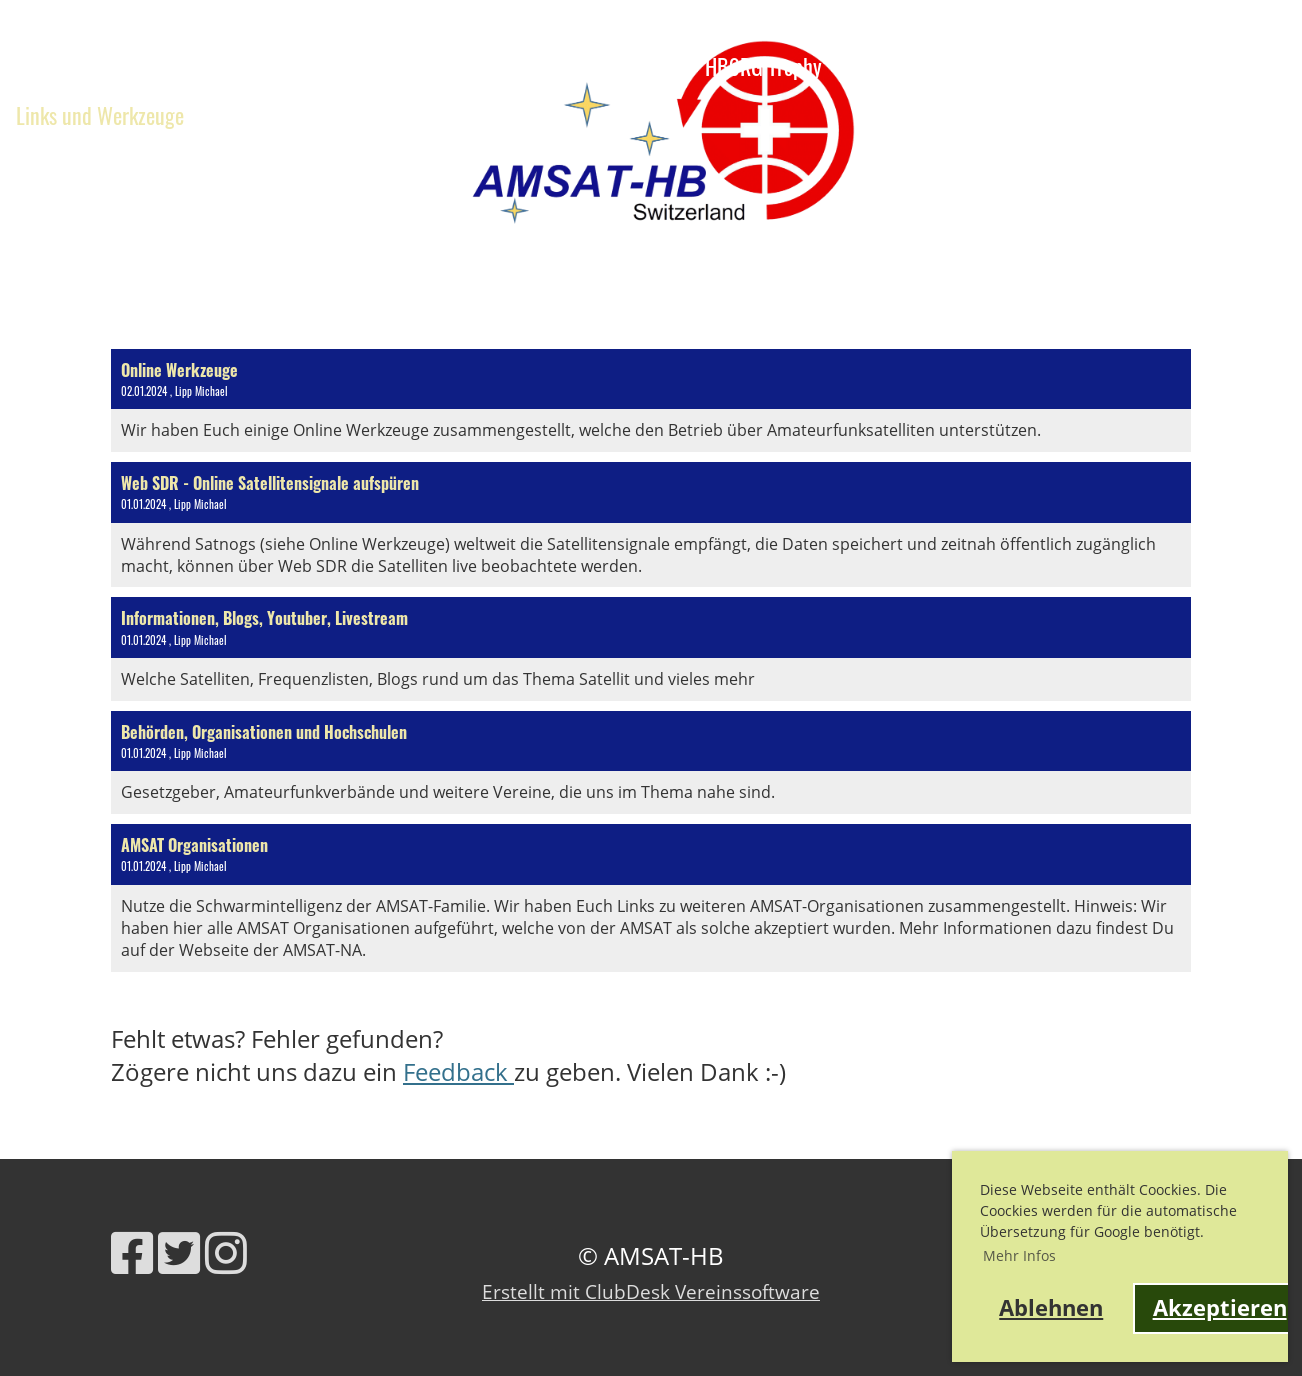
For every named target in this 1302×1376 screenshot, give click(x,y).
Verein (454, 66)
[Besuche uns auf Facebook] (132, 1252)
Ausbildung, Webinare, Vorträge (236, 66)
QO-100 (430, 115)
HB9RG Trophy (778, 66)
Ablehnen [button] (1051, 1307)
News (37, 66)
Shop (341, 115)
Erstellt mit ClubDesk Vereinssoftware (651, 1291)
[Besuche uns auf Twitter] (179, 1252)
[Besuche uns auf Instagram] (226, 1252)
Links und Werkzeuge (100, 115)
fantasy (528, 115)
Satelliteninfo (599, 66)
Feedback (458, 1071)
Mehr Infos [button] (1019, 1255)
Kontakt (253, 115)
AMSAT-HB (1242, 95)
